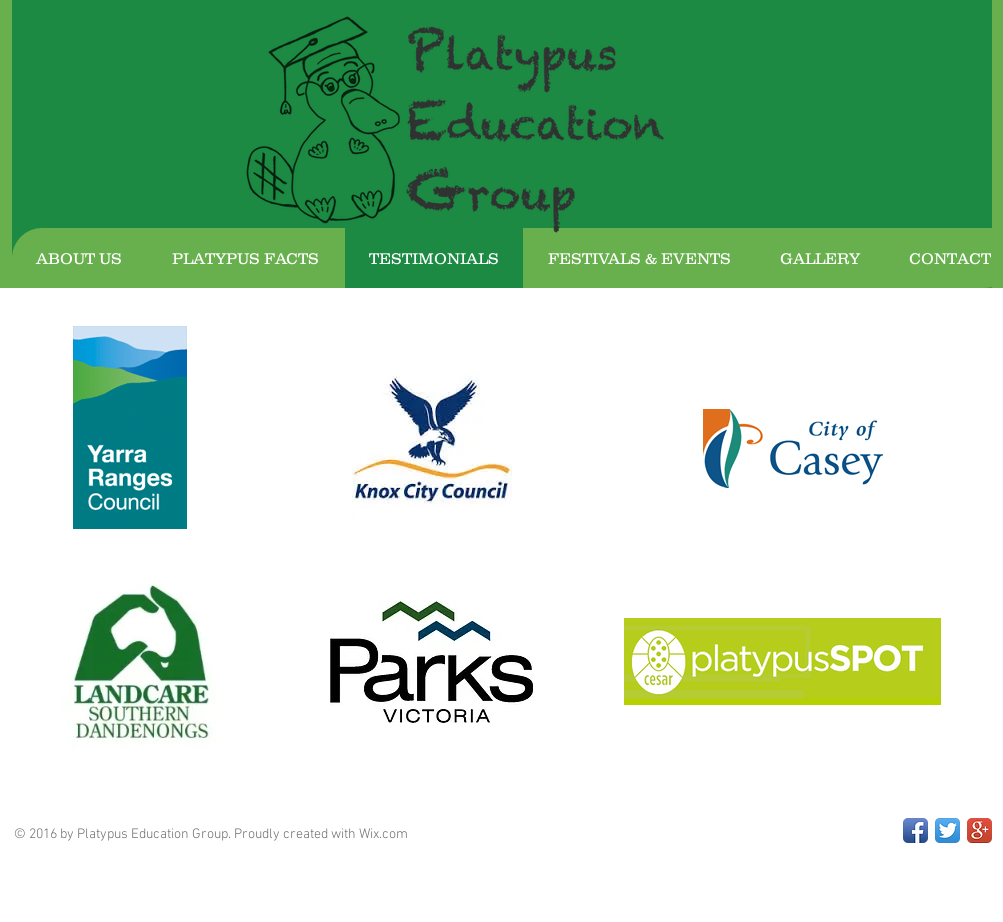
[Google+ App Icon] (979, 830)
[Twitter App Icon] (947, 830)
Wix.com (383, 834)
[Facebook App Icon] (915, 830)
